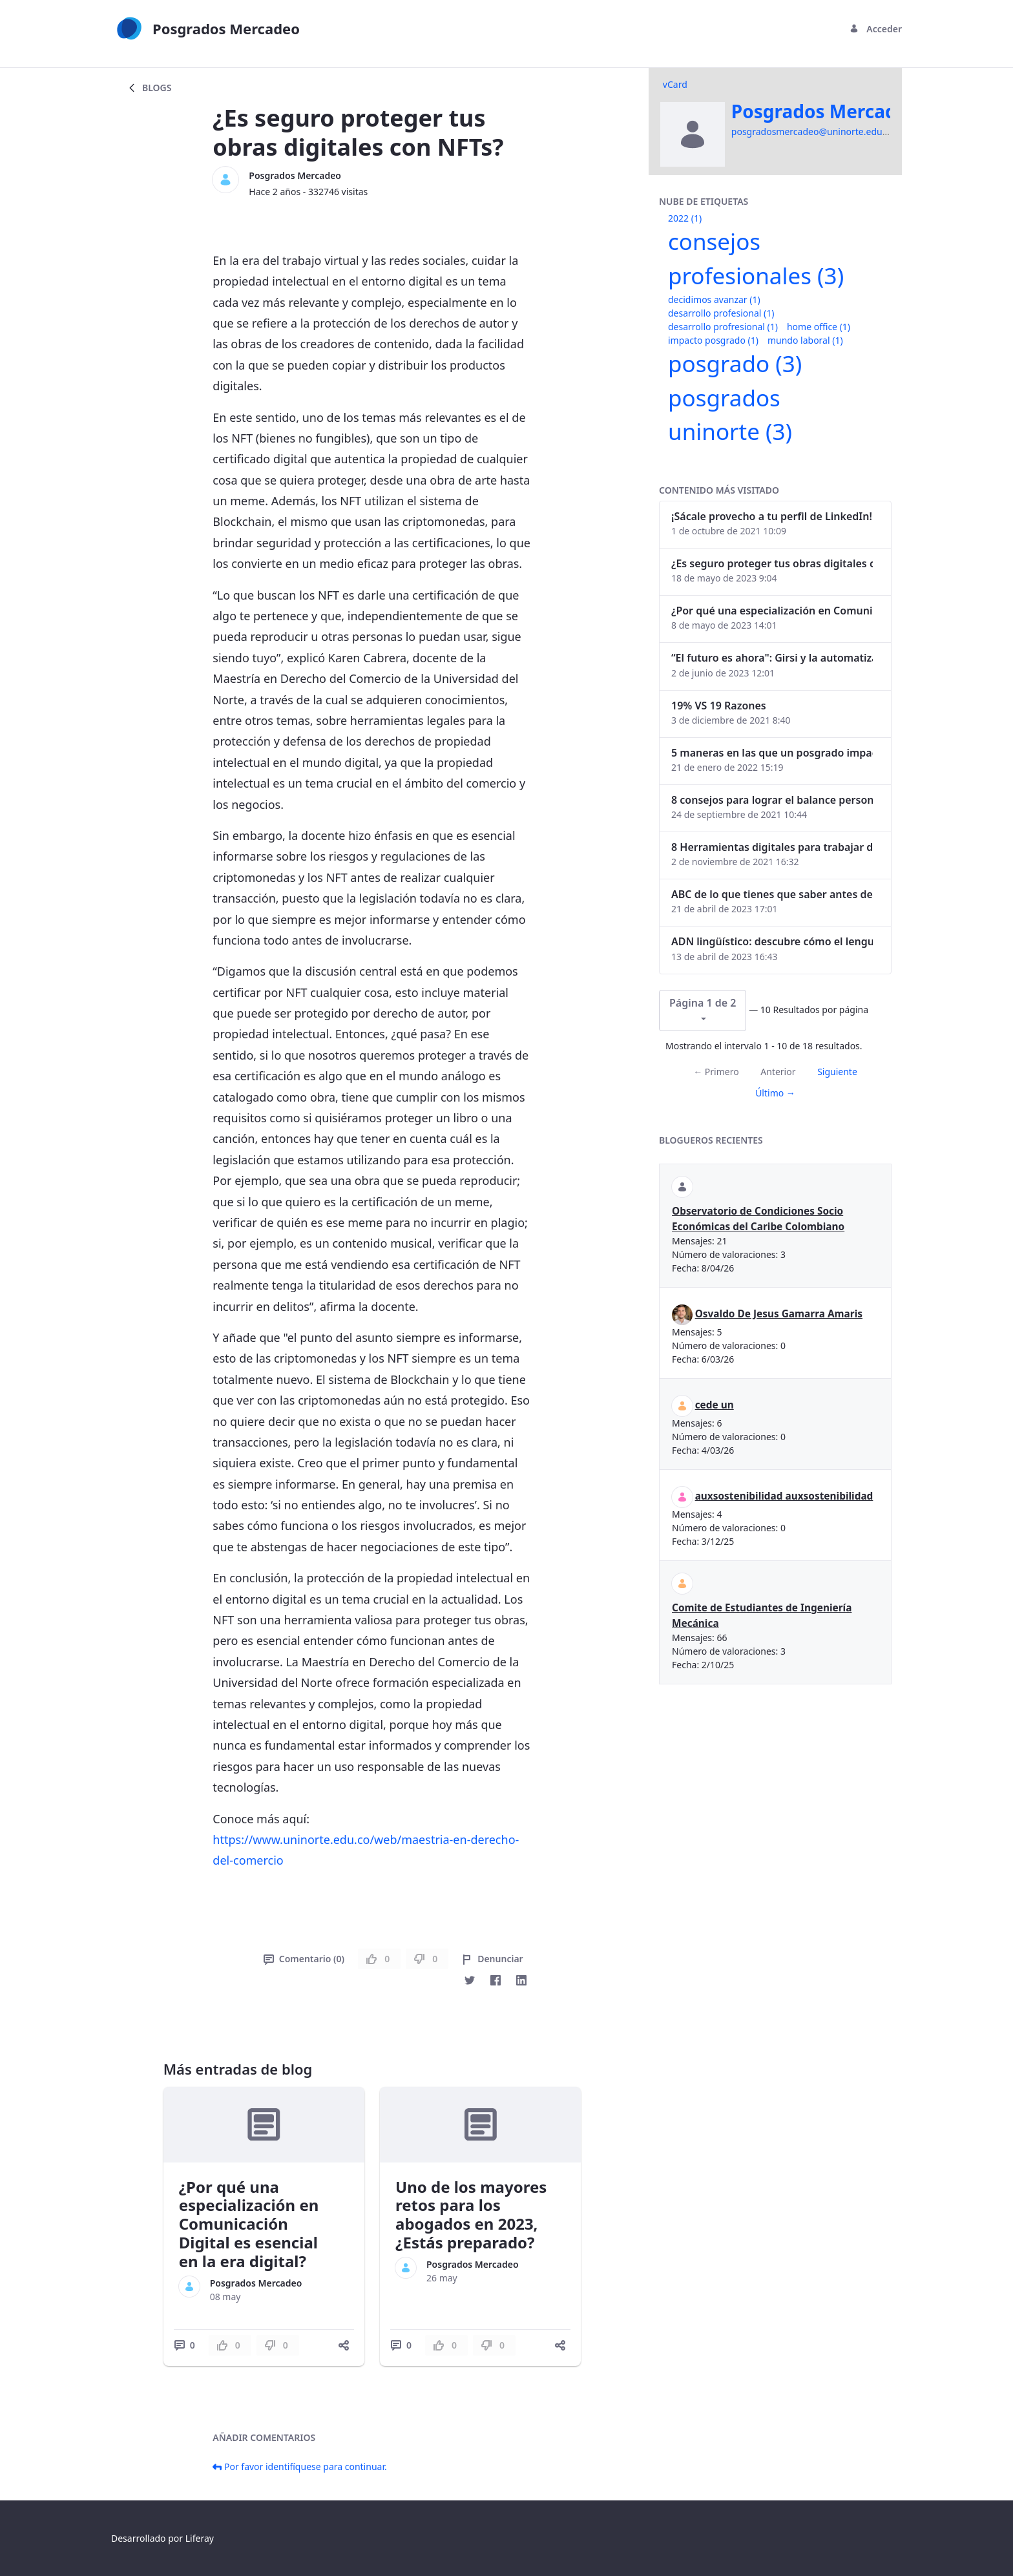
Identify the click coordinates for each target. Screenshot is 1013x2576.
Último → (775, 1093)
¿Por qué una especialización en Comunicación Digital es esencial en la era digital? (249, 2224)
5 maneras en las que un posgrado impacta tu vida (772, 753)
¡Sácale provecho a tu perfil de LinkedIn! (771, 516)
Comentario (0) (304, 1959)
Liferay (199, 2538)
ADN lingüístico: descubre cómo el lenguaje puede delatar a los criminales (772, 941)
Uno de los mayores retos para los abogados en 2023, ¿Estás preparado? (471, 2214)
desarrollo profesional (721, 313)
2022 (685, 218)
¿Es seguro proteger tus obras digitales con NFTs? (772, 563)
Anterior (777, 1071)
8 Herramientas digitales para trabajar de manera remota (772, 847)
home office (818, 326)
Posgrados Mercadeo (295, 175)
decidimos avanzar (714, 299)
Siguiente (837, 1071)
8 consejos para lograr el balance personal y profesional (772, 800)
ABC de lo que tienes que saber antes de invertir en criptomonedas (772, 894)
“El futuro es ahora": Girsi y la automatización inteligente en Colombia (772, 658)
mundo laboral (805, 340)
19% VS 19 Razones (718, 705)
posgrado (735, 363)
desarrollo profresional (723, 326)
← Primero (715, 1071)
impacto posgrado (713, 340)
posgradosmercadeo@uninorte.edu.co (813, 131)
